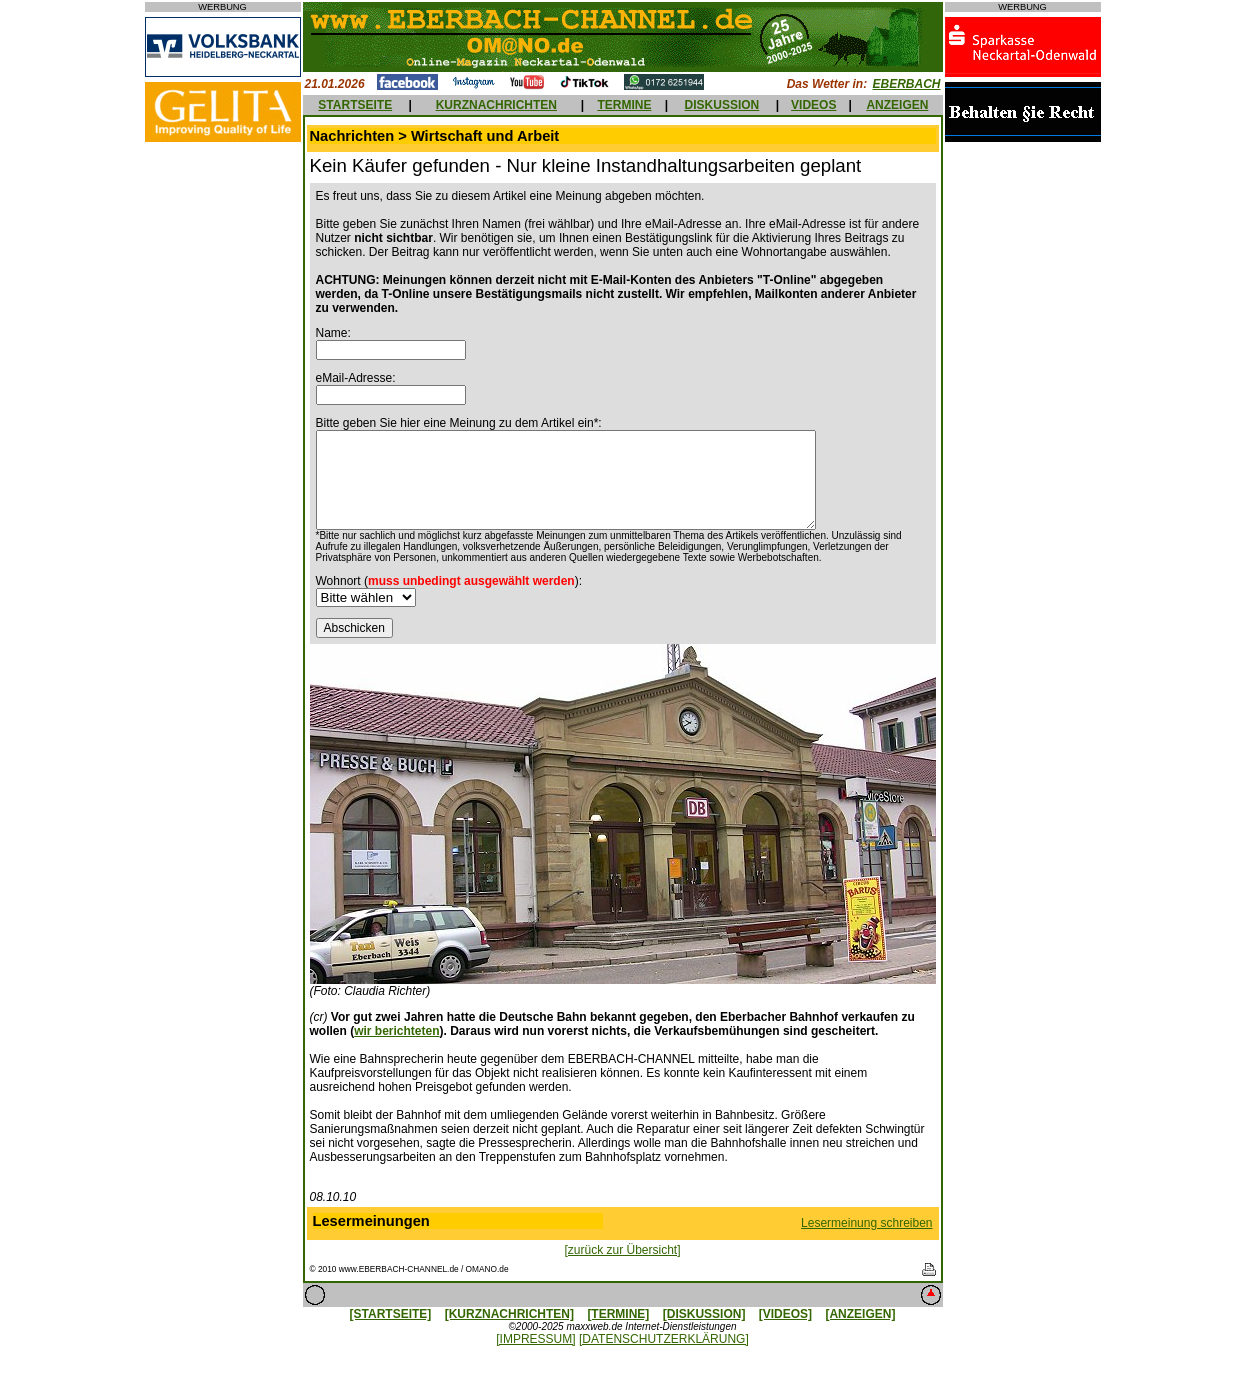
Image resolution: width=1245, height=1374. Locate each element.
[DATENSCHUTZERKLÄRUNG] (664, 1339)
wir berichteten (396, 1031)
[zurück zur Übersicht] (622, 1250)
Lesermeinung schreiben (866, 1223)
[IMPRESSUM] (535, 1339)
